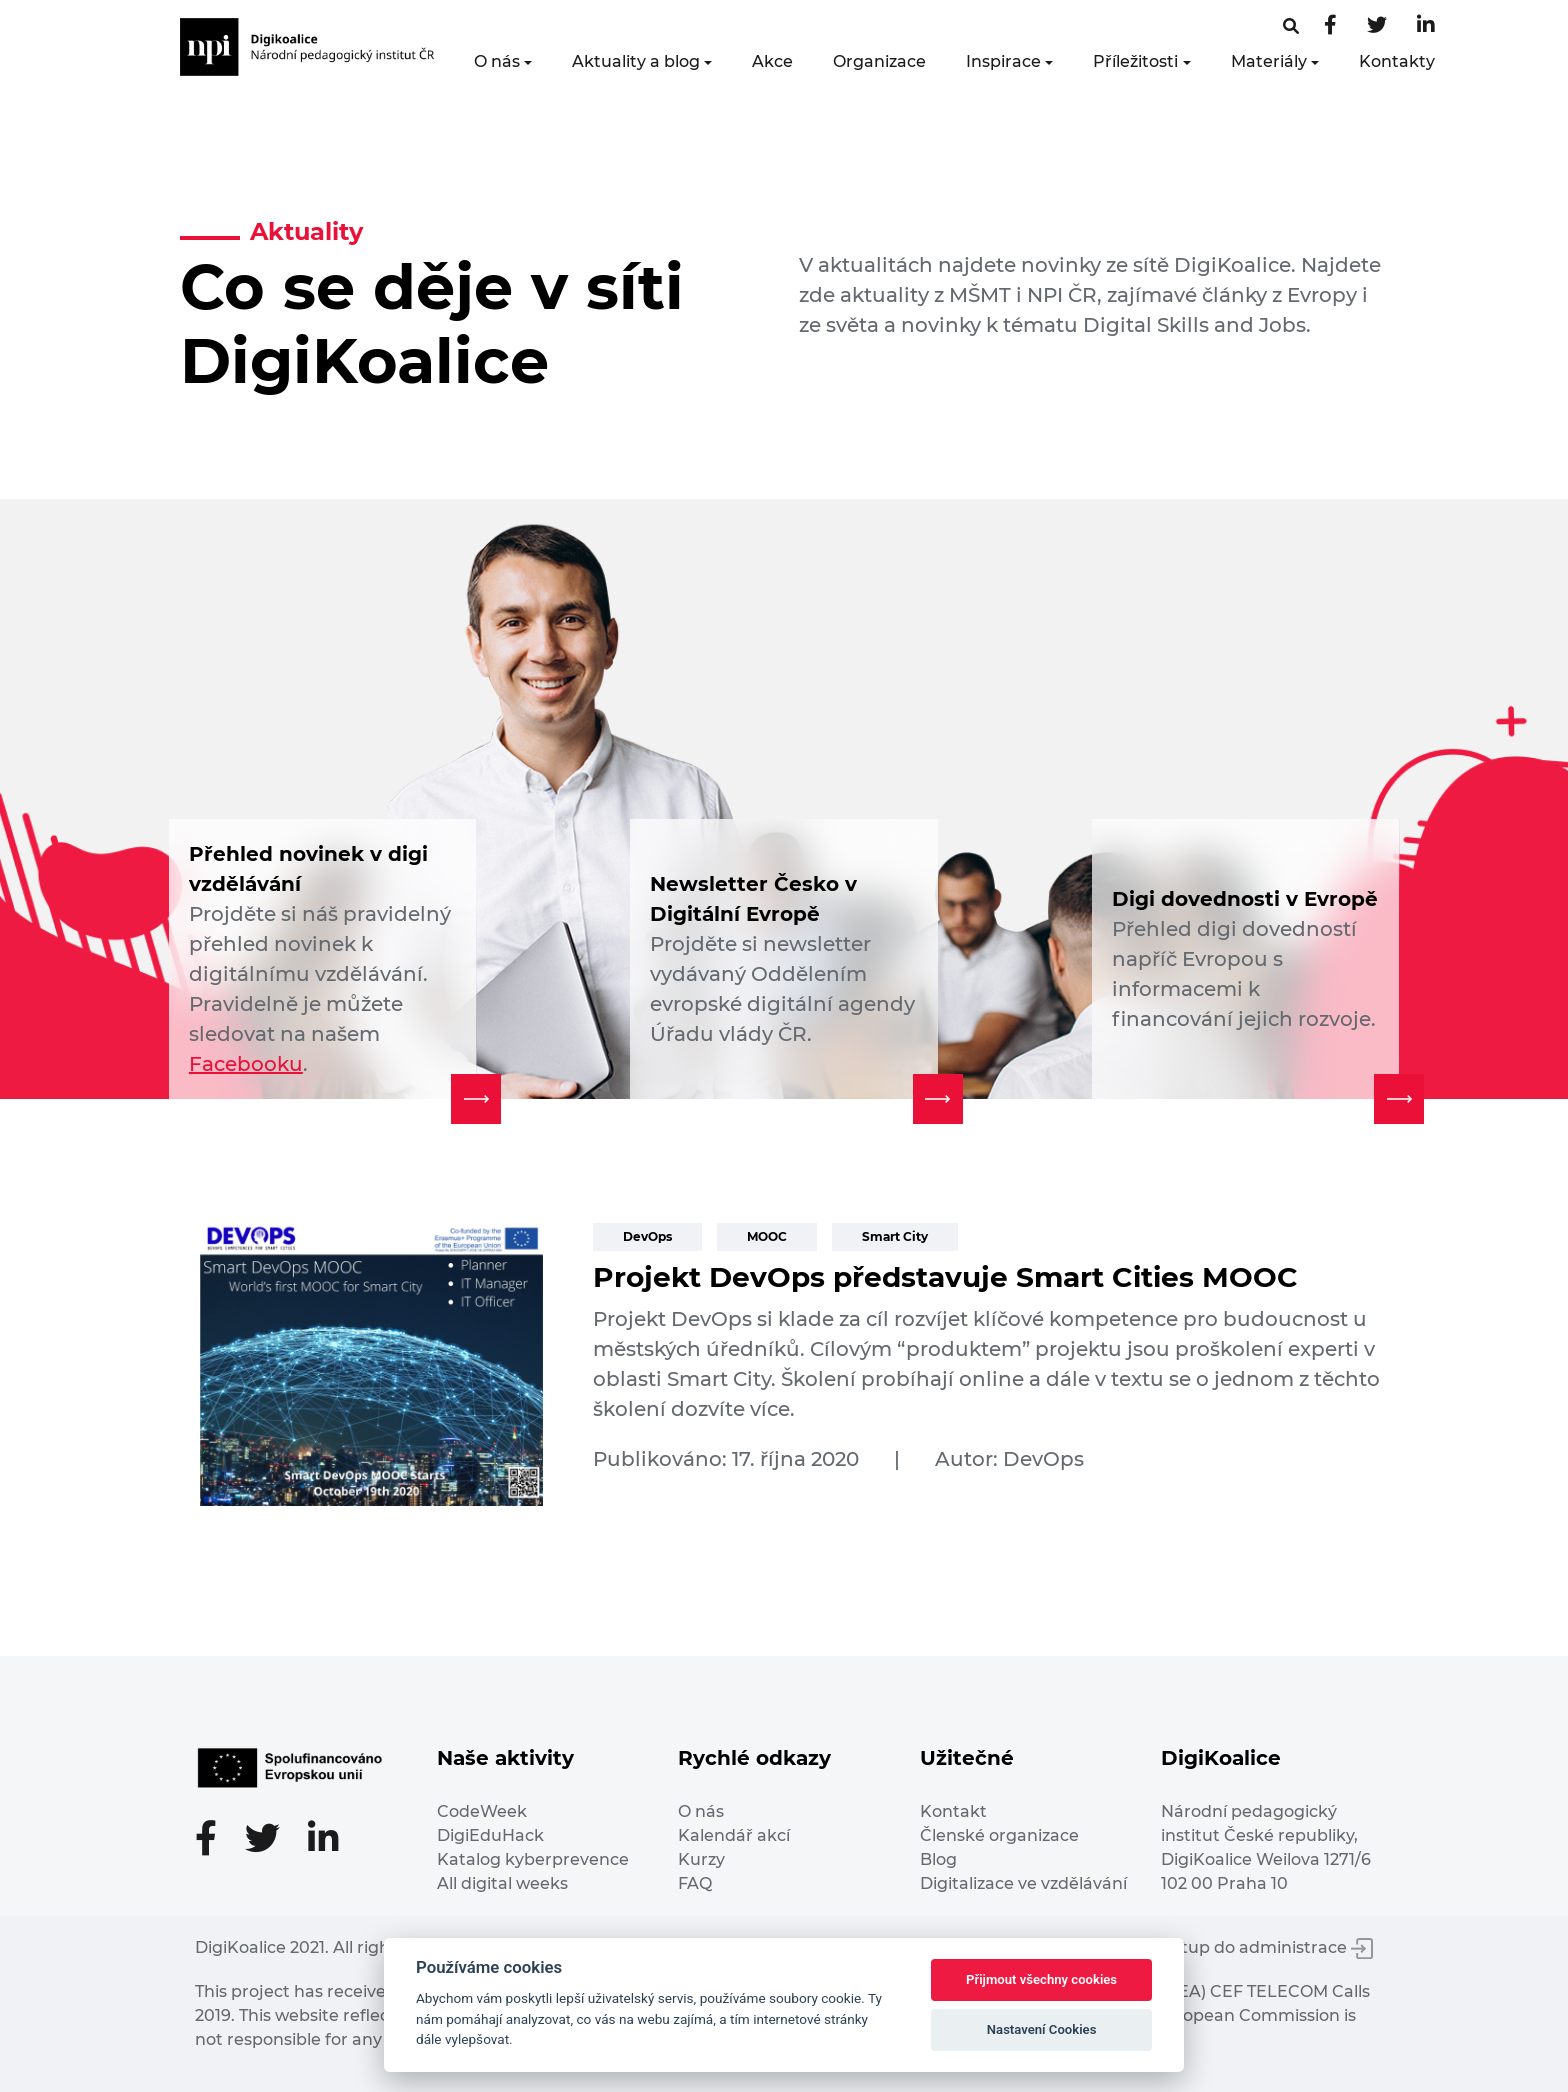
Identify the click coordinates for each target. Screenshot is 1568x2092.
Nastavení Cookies (1042, 2029)
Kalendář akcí (734, 1835)
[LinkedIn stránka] (1426, 26)
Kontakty (1397, 61)
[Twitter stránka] (1377, 26)
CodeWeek (482, 1811)
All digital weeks (502, 1883)
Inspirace (1003, 61)
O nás (497, 61)
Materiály (1269, 61)
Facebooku (246, 1064)
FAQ (695, 1883)
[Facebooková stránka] (1291, 26)
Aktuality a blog (636, 61)
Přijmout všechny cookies (1041, 1979)
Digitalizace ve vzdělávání (1023, 1883)
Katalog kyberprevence (533, 1859)
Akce (772, 61)
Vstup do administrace (1268, 1947)
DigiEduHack (490, 1835)
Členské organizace (999, 1835)
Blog (938, 1859)
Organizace (879, 61)
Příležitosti (1135, 61)
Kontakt (953, 1811)
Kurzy (701, 1859)
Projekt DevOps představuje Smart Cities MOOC (945, 1277)
